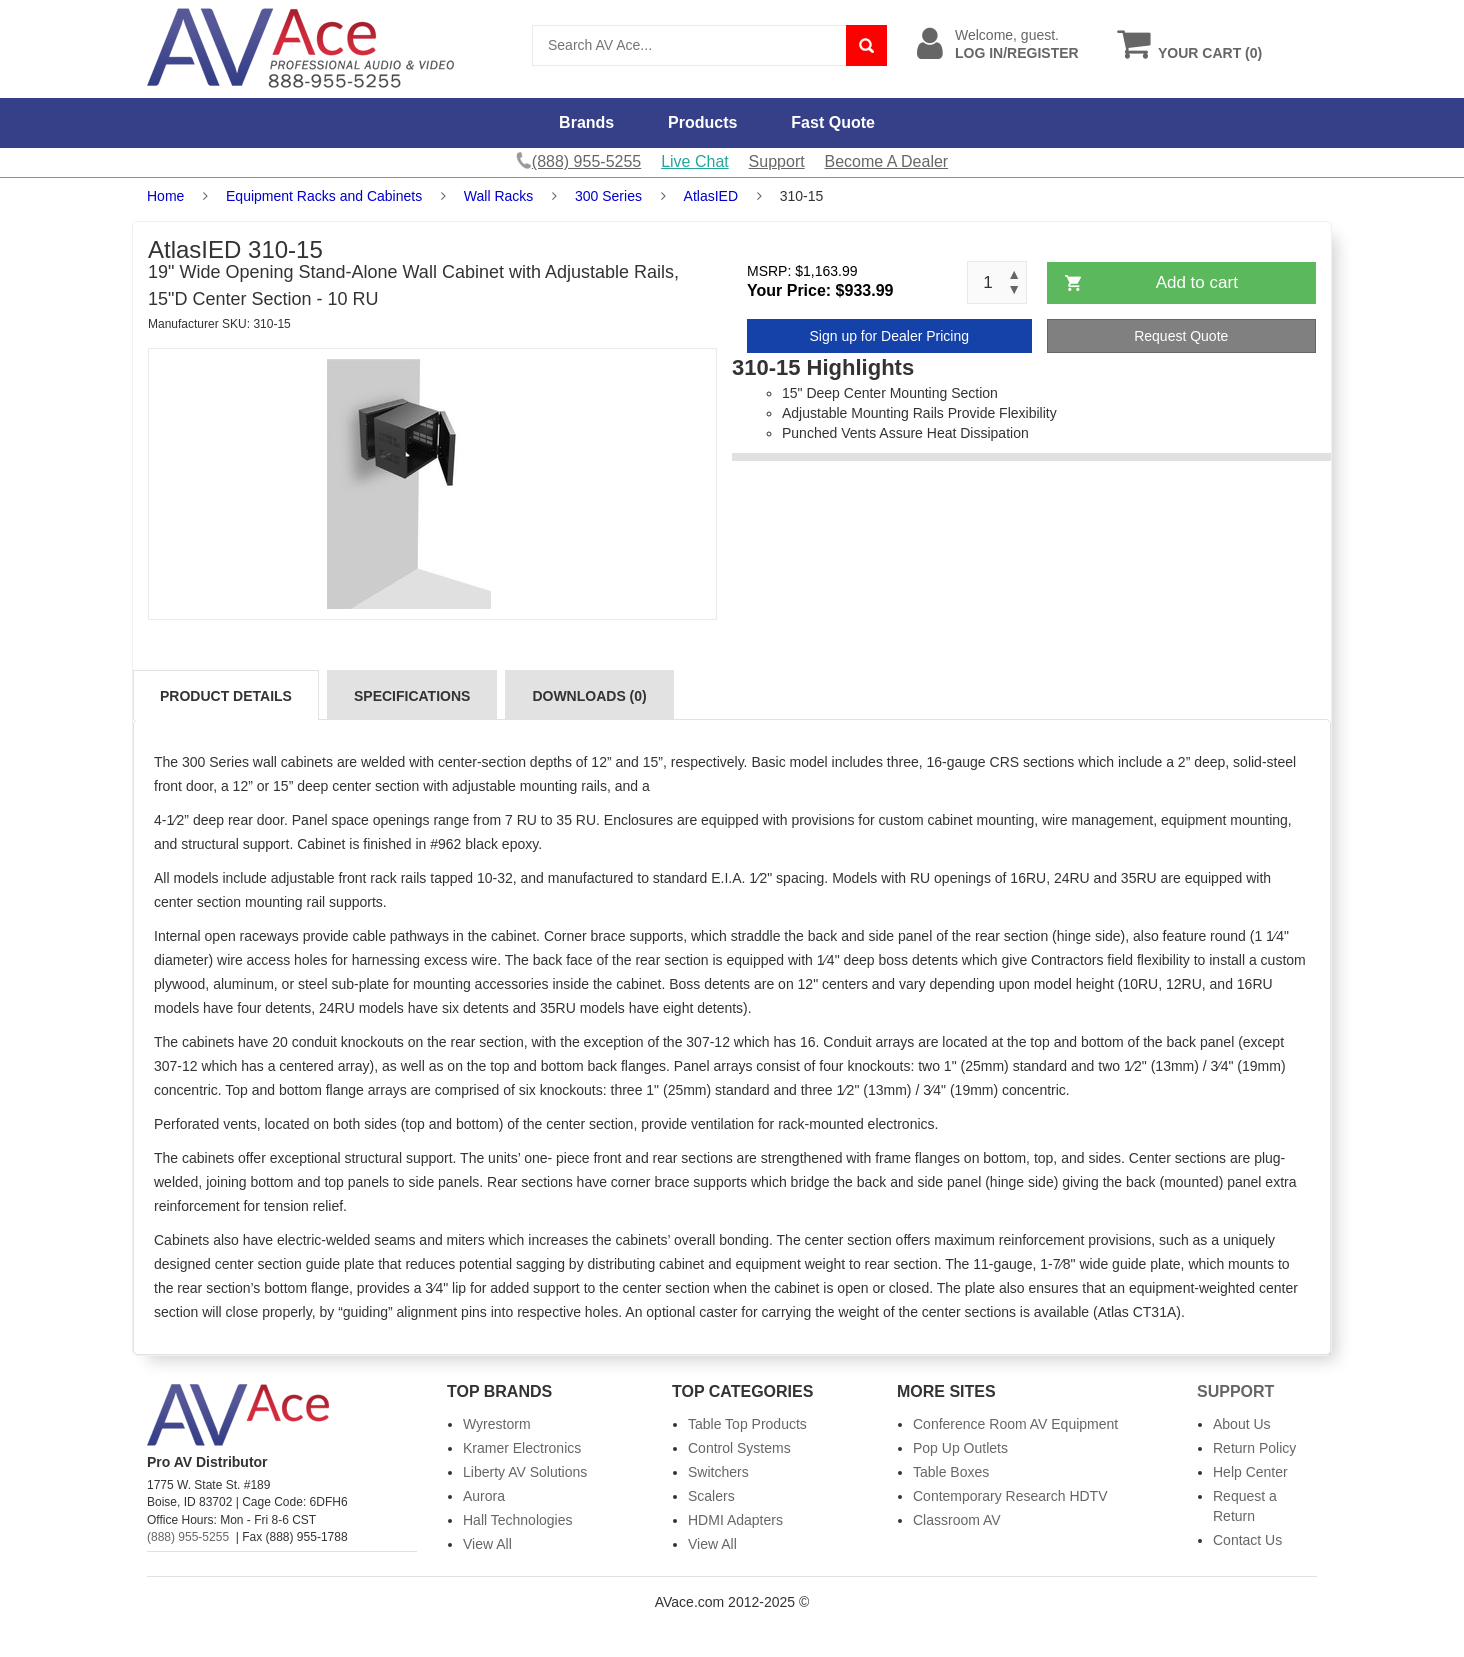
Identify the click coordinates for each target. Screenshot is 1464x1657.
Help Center (1250, 1472)
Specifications (412, 696)
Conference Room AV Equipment (1015, 1424)
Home (165, 196)
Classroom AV (957, 1520)
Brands (586, 122)
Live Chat (695, 161)
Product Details (226, 696)
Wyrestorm (497, 1424)
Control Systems (739, 1448)
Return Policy (1254, 1448)
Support (777, 161)
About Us (1242, 1424)
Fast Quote (833, 122)
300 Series (608, 196)
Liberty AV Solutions (525, 1472)
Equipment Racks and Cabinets (324, 196)
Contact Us (1247, 1540)
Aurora (484, 1496)
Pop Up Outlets (960, 1448)
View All (487, 1544)
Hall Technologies (517, 1520)
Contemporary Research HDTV (1010, 1496)
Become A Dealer (887, 161)
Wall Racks (499, 196)
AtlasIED (711, 196)
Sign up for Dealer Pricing (889, 336)
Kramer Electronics (522, 1448)
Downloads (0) (589, 696)
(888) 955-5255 (188, 1537)
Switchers (718, 1472)
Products (702, 122)
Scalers (711, 1496)
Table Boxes (951, 1472)
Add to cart (1197, 282)
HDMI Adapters (735, 1520)
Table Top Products (747, 1424)
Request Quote (1181, 336)
